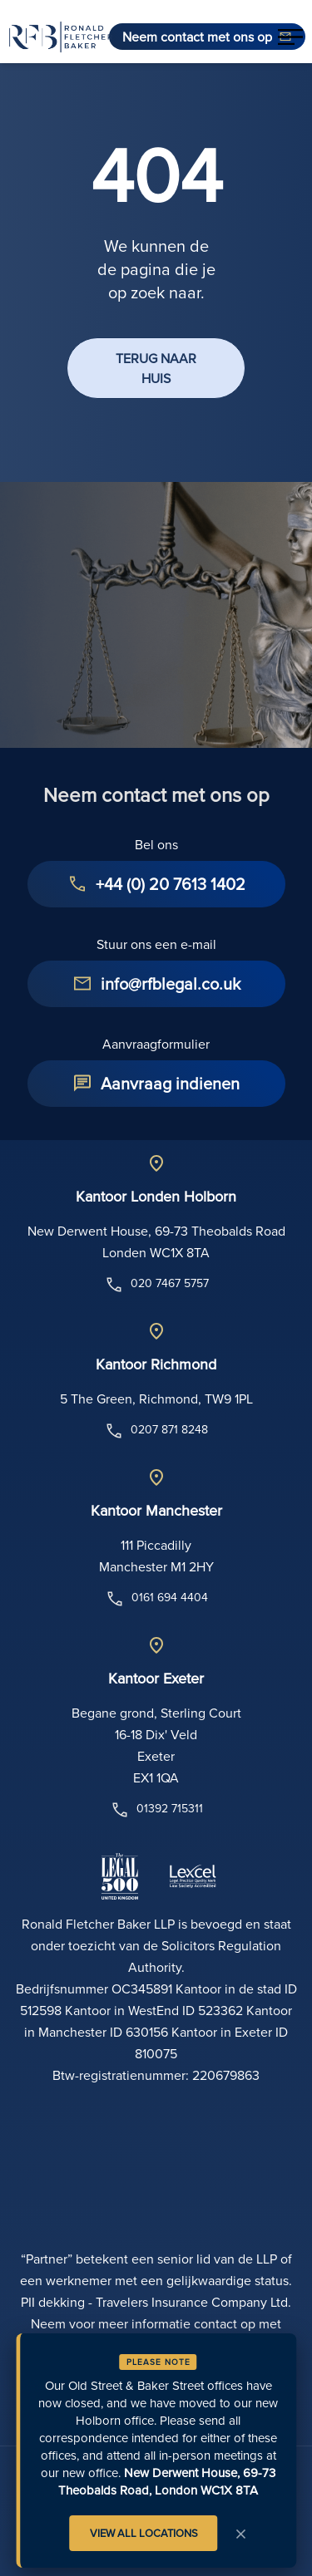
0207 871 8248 (156, 1431)
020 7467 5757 (156, 1285)
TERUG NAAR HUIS (156, 368)
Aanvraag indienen (170, 1083)
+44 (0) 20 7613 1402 (170, 884)
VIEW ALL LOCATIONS (144, 2532)
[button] (290, 36)
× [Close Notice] (241, 2532)
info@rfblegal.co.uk (170, 983)
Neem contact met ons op (197, 36)
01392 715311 (156, 1810)
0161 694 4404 (156, 1599)
